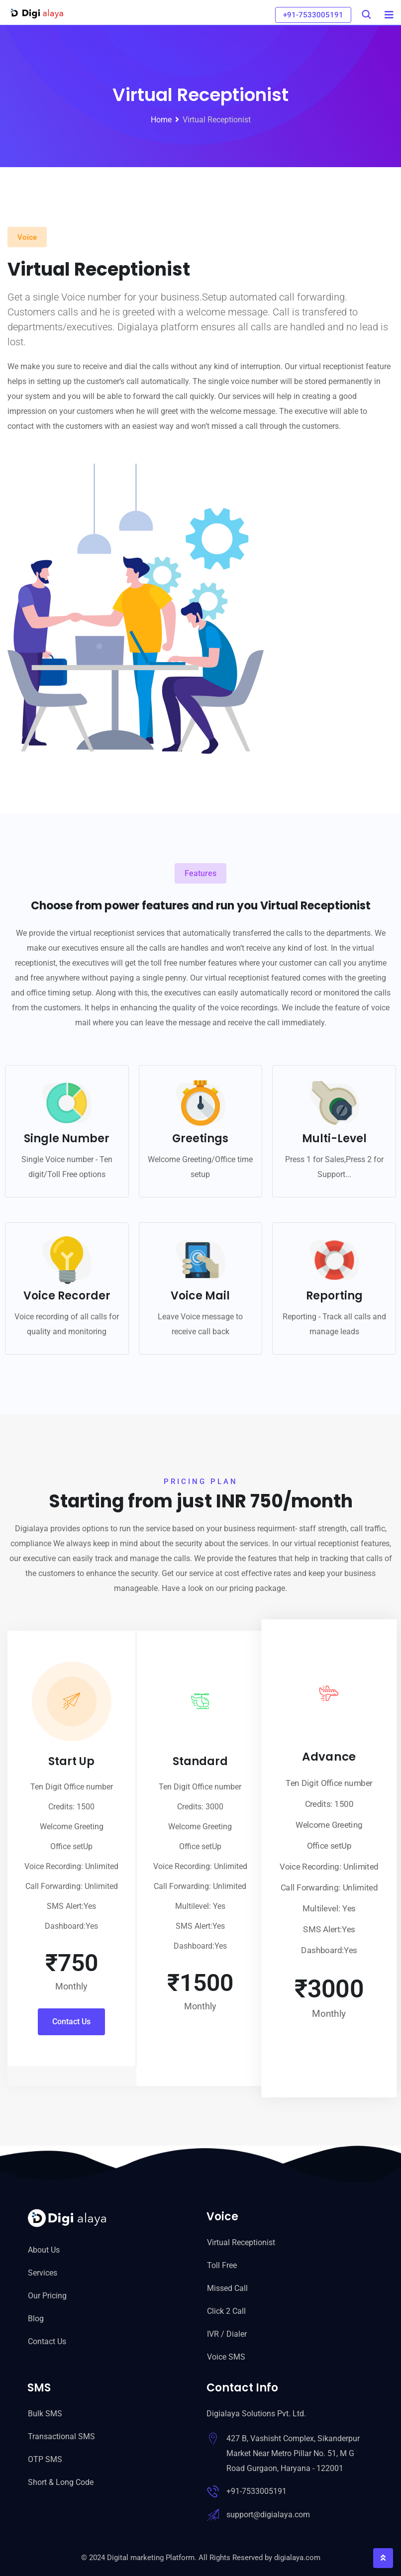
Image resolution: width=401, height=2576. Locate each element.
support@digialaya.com (268, 2514)
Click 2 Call (226, 2311)
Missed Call (227, 2288)
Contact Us (47, 2341)
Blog (36, 2318)
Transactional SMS (61, 2436)
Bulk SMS (45, 2413)
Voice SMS (226, 2357)
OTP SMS (45, 2459)
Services (42, 2273)
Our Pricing (47, 2295)
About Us (44, 2250)
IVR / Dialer (227, 2334)
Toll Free (222, 2265)
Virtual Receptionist (241, 2242)
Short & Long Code (61, 2482)
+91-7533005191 (313, 14)
